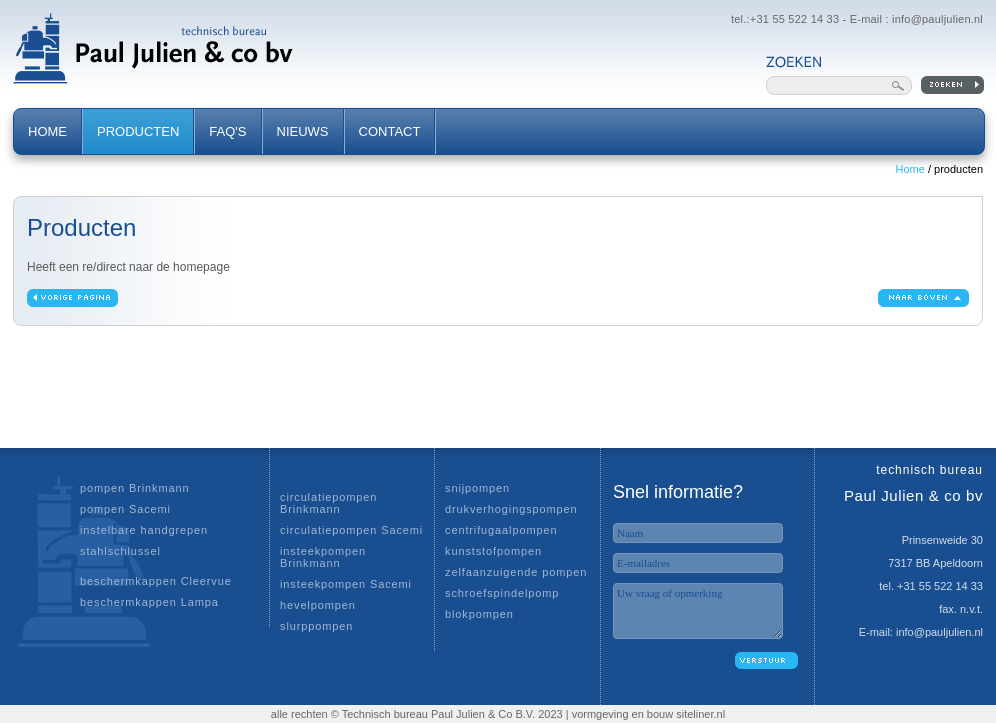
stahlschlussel (120, 551)
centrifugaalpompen (501, 530)
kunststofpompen (493, 551)
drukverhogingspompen (511, 509)
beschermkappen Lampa (149, 602)
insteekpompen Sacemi (346, 584)
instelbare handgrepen (144, 530)
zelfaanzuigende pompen (516, 572)
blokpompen (479, 614)
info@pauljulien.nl (937, 19)
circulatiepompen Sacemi (351, 530)
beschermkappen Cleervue (156, 581)
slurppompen (316, 626)
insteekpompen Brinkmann (323, 557)
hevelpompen (318, 605)
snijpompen (477, 488)
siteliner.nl (700, 714)
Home (910, 169)
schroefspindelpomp (502, 593)
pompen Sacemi (125, 509)
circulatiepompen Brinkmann (328, 503)
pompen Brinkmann (134, 488)
